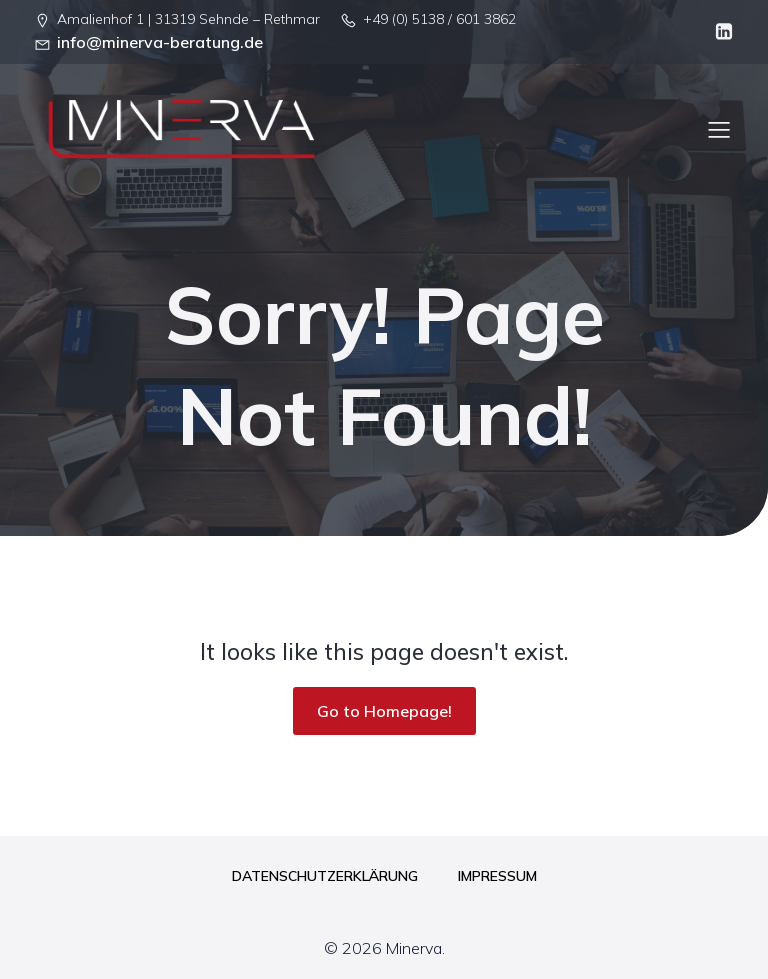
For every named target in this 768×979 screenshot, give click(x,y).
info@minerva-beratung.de (160, 42)
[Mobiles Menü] (719, 129)
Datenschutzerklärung (325, 876)
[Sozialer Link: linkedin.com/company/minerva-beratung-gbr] (719, 32)
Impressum (497, 876)
